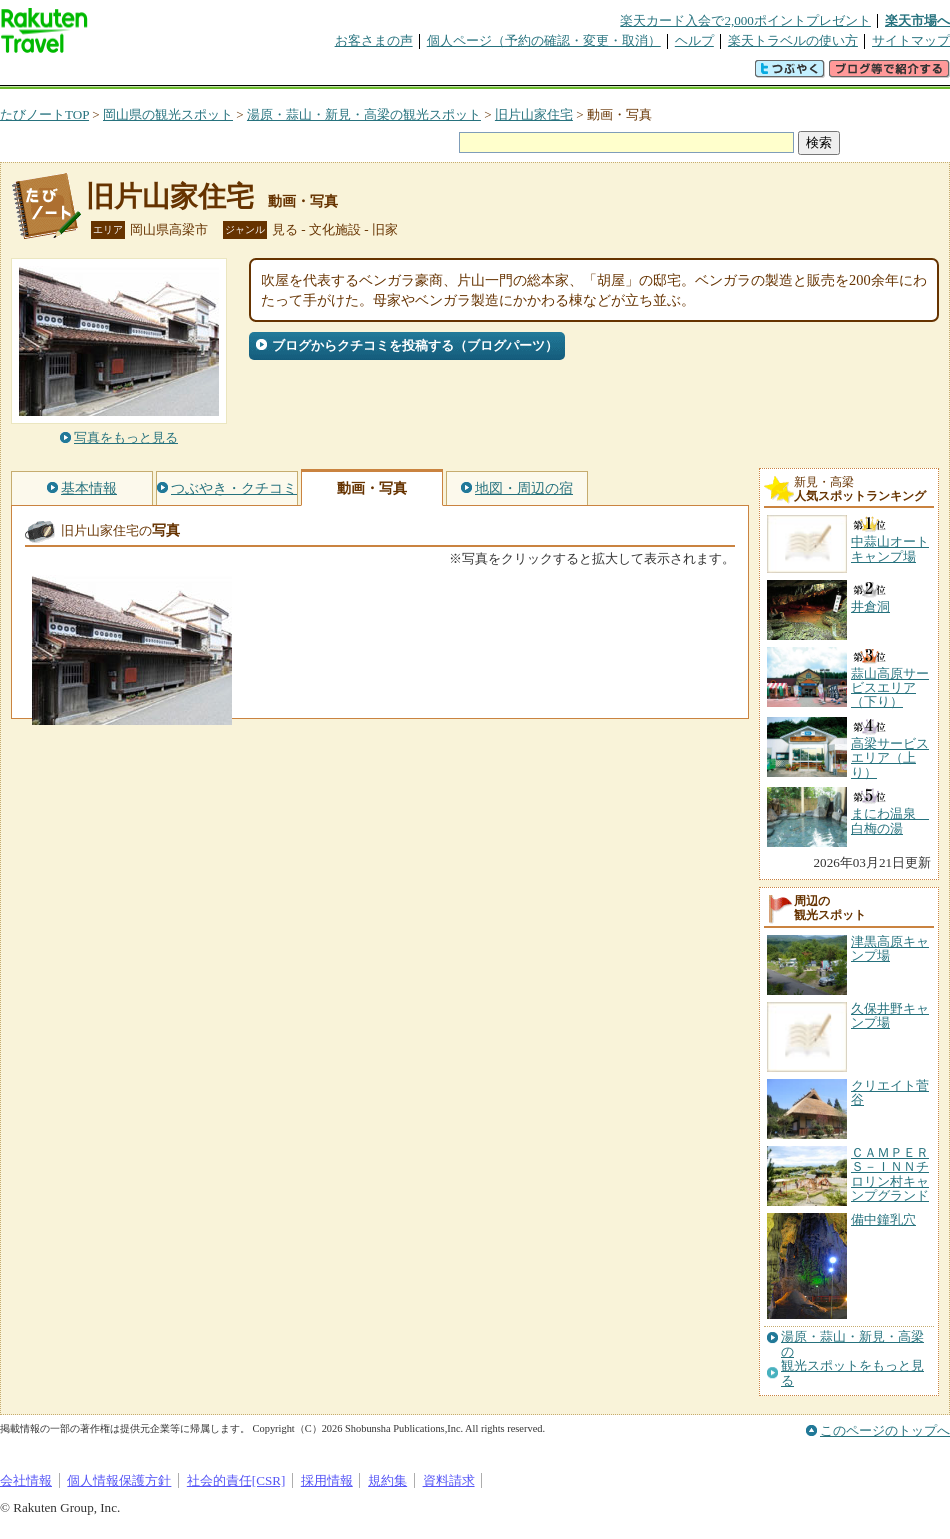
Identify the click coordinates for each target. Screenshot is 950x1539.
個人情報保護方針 (119, 1480)
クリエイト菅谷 (890, 1092)
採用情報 (327, 1480)
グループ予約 (398, 74)
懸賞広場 (234, 74)
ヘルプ (694, 40)
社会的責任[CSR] (236, 1480)
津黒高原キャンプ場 (890, 948)
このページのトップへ (885, 1430)
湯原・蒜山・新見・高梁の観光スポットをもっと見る (852, 1358)
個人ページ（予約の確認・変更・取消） (544, 40)
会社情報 (26, 1480)
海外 (152, 74)
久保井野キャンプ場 (890, 1015)
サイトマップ (911, 40)
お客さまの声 (374, 40)
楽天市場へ (917, 20)
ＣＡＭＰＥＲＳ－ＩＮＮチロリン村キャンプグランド (890, 1174)
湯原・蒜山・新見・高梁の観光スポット (364, 114)
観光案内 (480, 74)
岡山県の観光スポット (168, 114)
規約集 (387, 1480)
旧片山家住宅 (534, 114)
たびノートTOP (44, 114)
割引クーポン (316, 74)
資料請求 (449, 1480)
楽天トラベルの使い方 (793, 40)
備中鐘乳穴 (883, 1219)
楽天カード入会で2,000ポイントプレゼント (745, 20)
